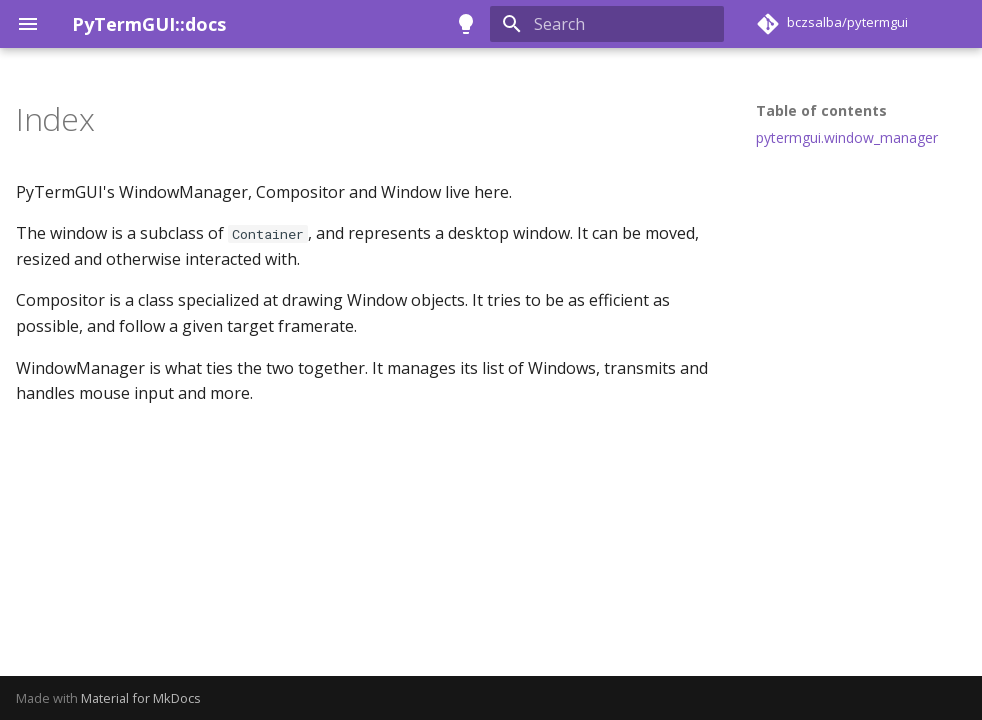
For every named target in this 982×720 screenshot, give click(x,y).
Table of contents (821, 111)
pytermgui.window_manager (847, 138)
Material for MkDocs (141, 698)
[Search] (607, 24)
